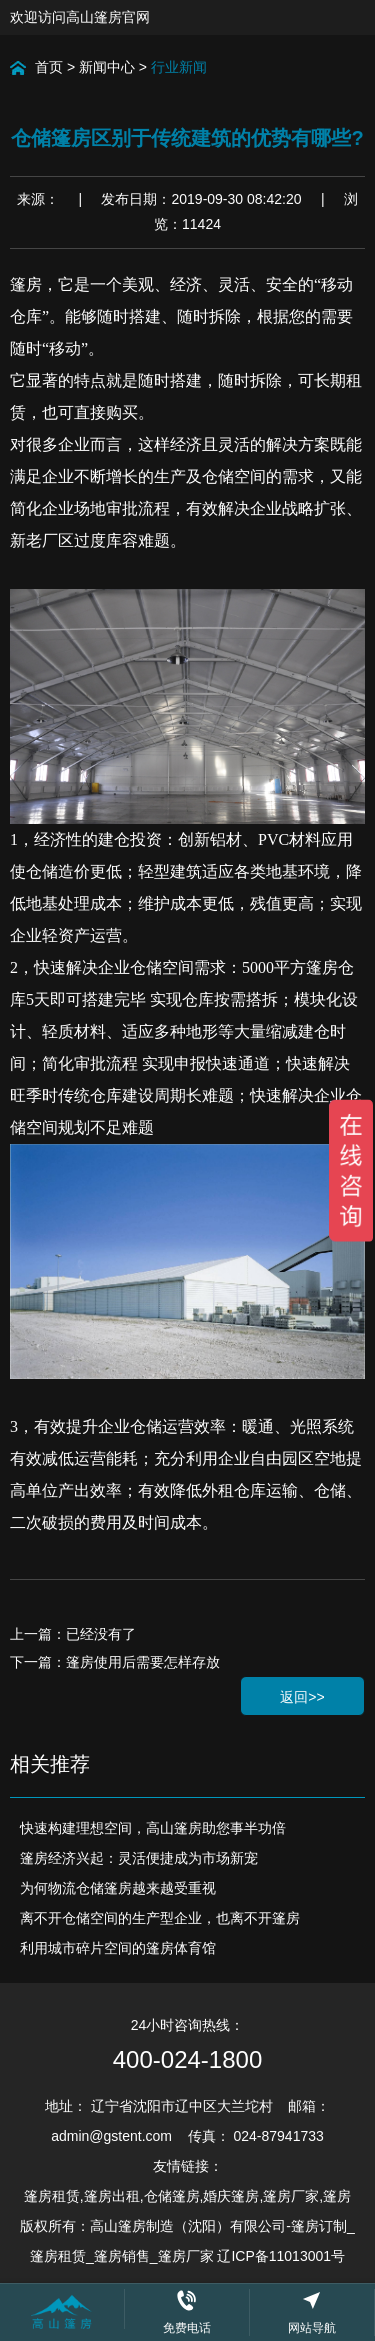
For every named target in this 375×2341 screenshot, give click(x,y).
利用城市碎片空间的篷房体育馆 (118, 1948)
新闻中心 (107, 67)
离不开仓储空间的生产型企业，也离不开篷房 (160, 1918)
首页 (49, 67)
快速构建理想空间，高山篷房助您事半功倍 (153, 1828)
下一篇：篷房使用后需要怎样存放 (115, 1662)
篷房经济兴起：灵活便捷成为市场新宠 (139, 1858)
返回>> (302, 1697)
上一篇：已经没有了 (73, 1634)
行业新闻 (179, 67)
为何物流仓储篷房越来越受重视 (118, 1888)
